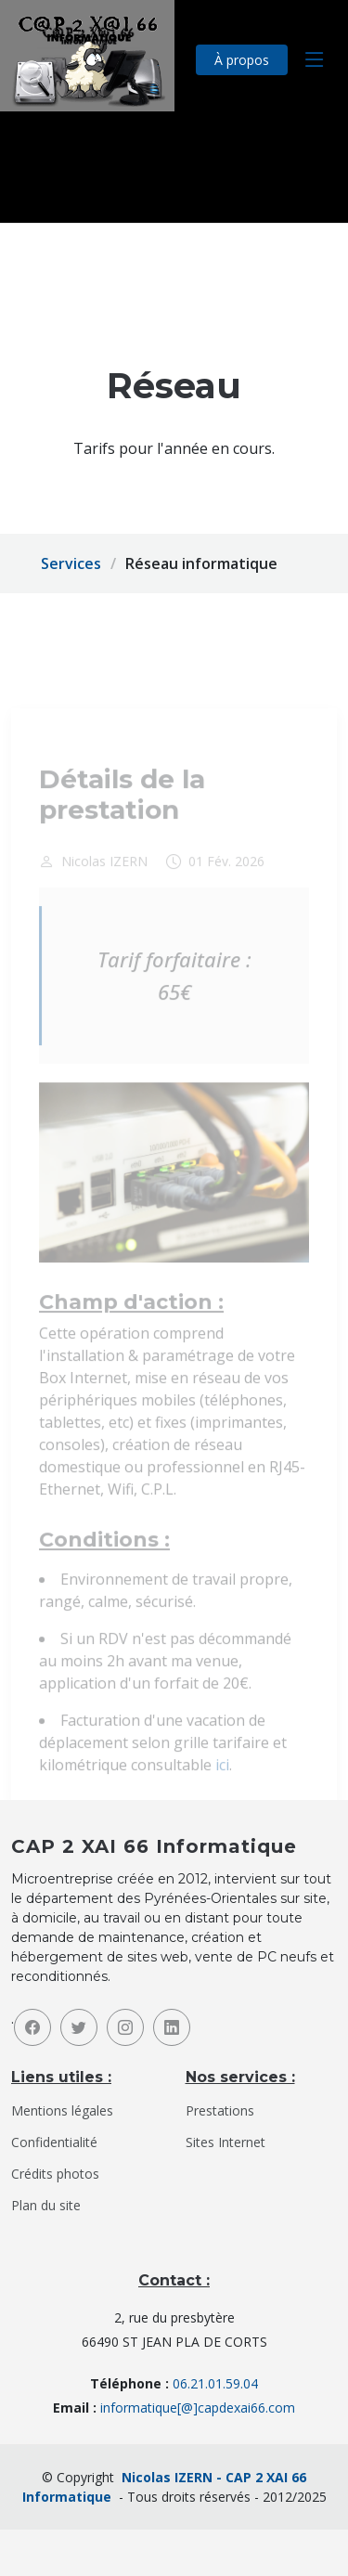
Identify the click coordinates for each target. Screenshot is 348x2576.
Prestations (220, 2110)
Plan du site (46, 2205)
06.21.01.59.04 (215, 2383)
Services (71, 563)
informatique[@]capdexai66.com (197, 2407)
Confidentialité (54, 2142)
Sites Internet (225, 2142)
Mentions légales (62, 2110)
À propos (241, 60)
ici (222, 1786)
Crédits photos (55, 2174)
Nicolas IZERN (104, 882)
